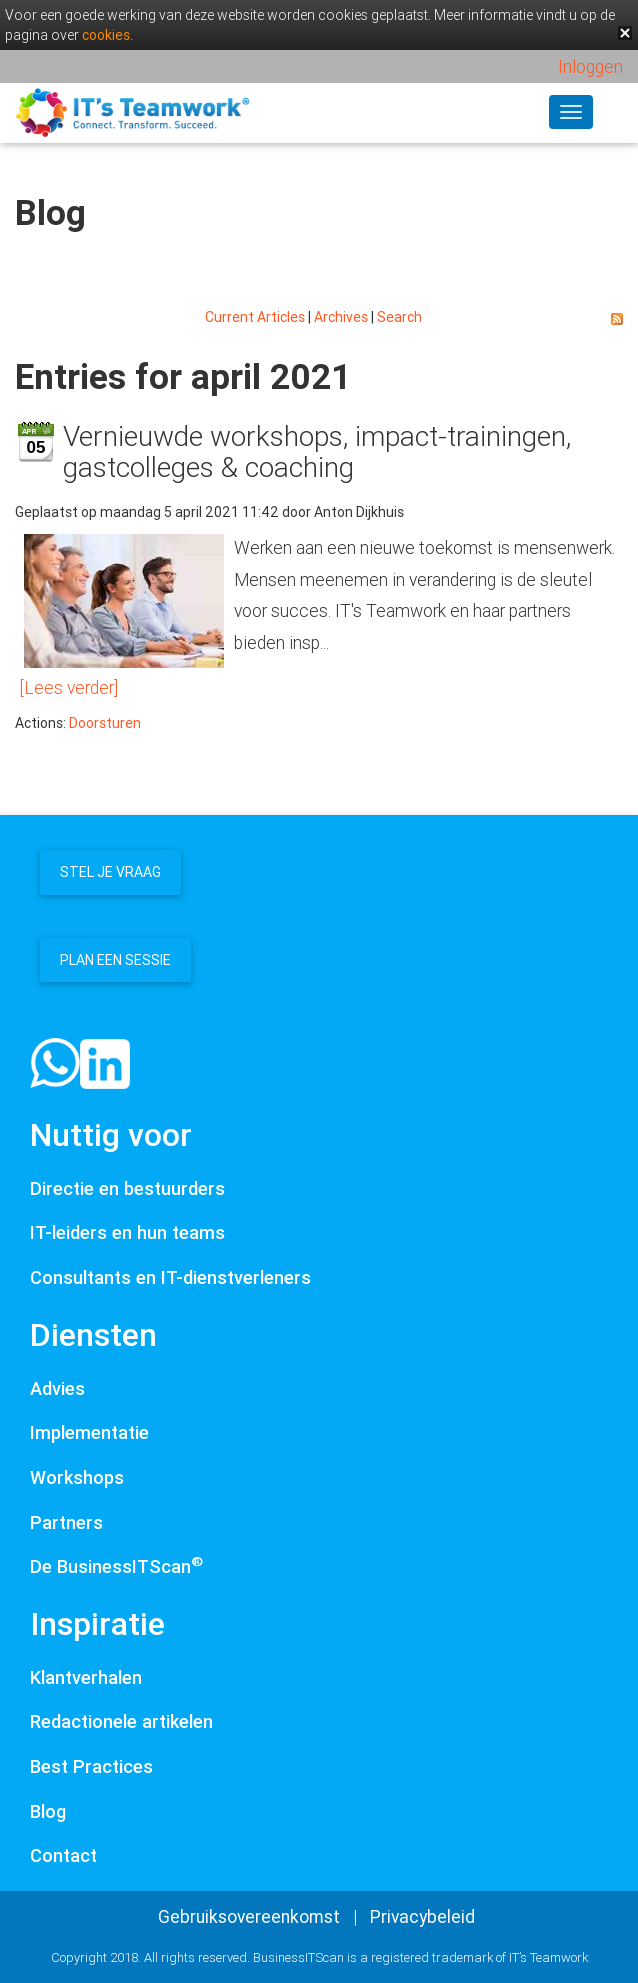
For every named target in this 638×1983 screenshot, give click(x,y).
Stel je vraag (110, 872)
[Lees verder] (69, 687)
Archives (341, 317)
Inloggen (590, 66)
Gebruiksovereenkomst (249, 1916)
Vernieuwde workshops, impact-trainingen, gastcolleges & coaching (317, 451)
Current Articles (255, 317)
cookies (106, 35)
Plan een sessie (115, 960)
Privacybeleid (422, 1916)
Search (399, 317)
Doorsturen (105, 723)
